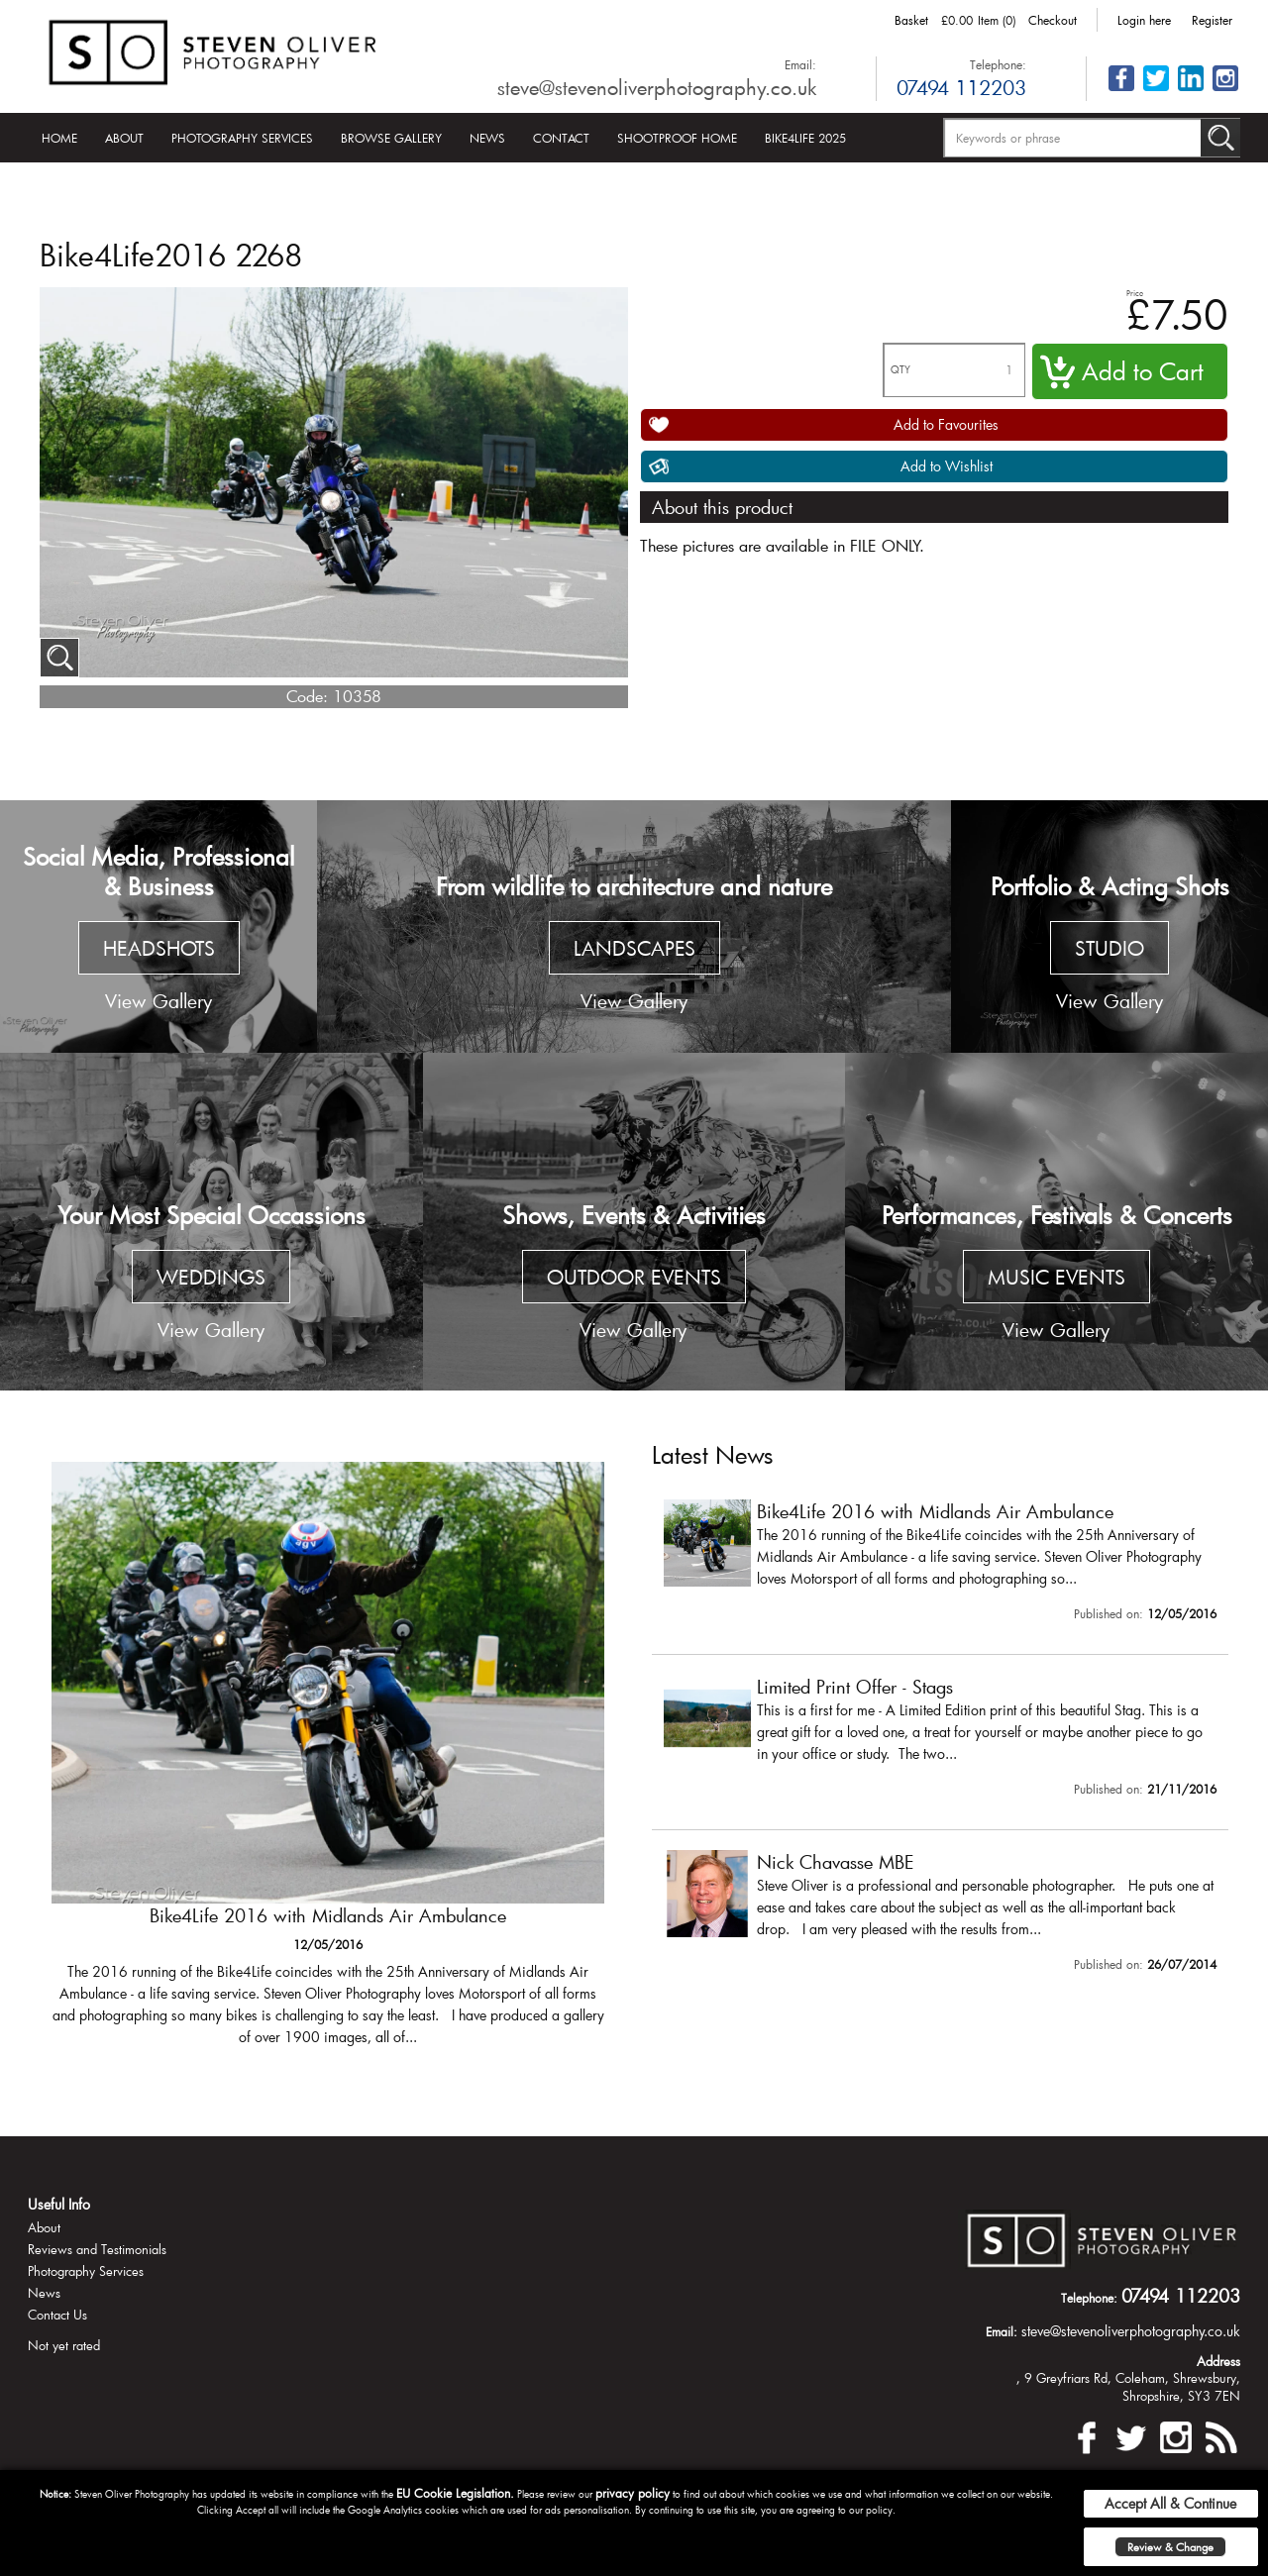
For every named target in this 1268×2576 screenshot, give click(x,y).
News (487, 138)
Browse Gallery (391, 138)
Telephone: (998, 64)
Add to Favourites (946, 424)
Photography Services (242, 138)
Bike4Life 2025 (805, 138)
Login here (1144, 20)
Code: (307, 695)
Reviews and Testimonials (97, 2249)
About (124, 138)
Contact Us (57, 2314)
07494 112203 (961, 87)
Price (1134, 292)
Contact (561, 138)
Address (1218, 2361)
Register (1212, 20)
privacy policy (632, 2493)
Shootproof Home (677, 138)
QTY (900, 369)
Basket (911, 20)
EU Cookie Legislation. (455, 2493)
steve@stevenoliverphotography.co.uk (656, 87)
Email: (800, 64)
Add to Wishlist (946, 466)
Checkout (1052, 20)
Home (59, 138)
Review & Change (1170, 2546)
